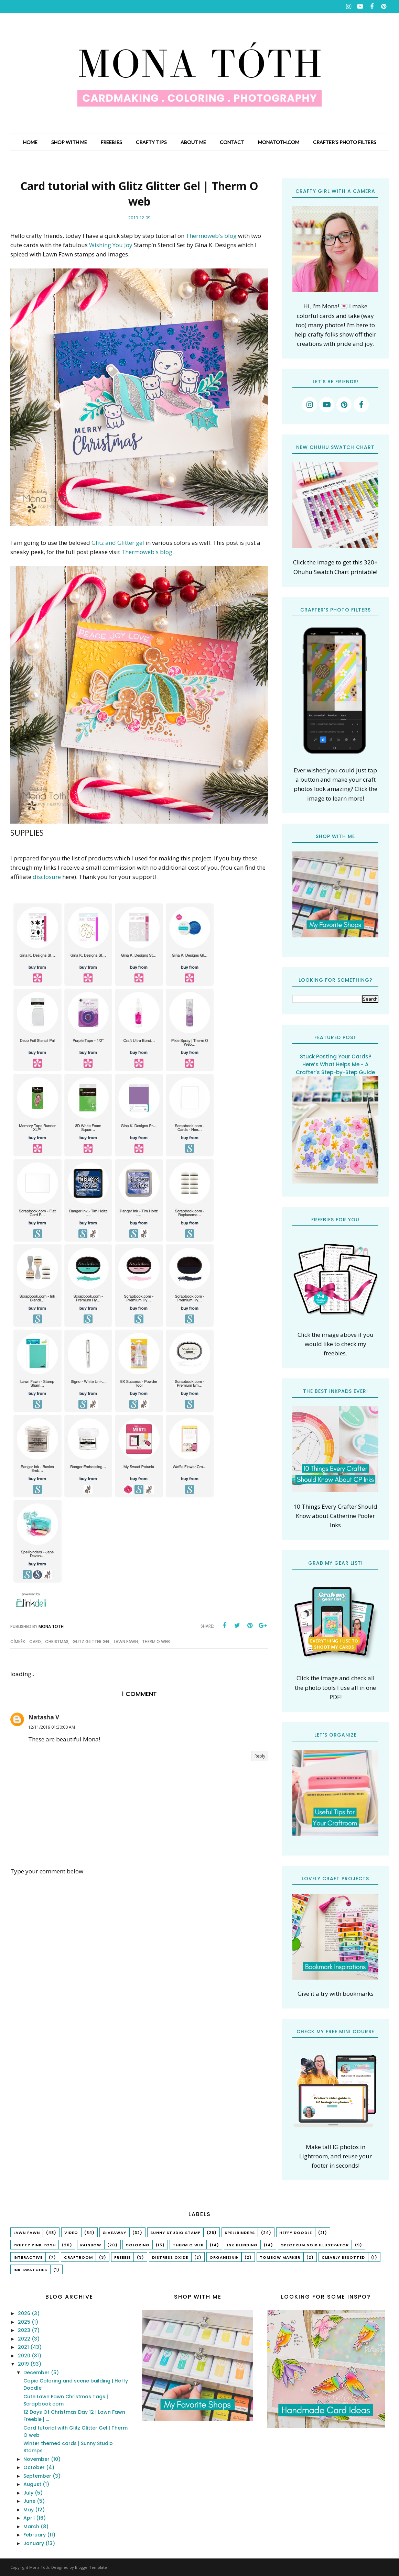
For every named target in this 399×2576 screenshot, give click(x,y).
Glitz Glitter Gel (91, 1641)
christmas (56, 1641)
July (29, 2492)
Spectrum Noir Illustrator (315, 2245)
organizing (223, 2257)
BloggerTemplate (91, 2567)
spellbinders (240, 2232)
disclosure (47, 877)
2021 (24, 2347)
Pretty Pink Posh (34, 2245)
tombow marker (280, 2257)
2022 (25, 2338)
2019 (24, 2363)
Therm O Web (156, 1641)
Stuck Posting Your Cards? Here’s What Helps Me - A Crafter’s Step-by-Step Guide (335, 1064)
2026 (25, 2313)
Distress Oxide (170, 2257)
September (38, 2476)
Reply (260, 1756)
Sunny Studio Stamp (175, 2232)
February (35, 2534)
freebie (122, 2257)
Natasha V (43, 1717)
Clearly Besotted (343, 2257)
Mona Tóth (39, 2567)
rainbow (90, 2245)
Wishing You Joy (110, 245)
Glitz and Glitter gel (117, 543)
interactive (28, 2257)
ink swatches (30, 2269)
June (30, 2501)
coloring (138, 2245)
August (33, 2484)
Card (35, 1641)
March (32, 2526)
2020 (25, 2355)
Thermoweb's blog (211, 236)
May (29, 2509)
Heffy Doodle (295, 2232)
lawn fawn (126, 1641)
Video (71, 2232)
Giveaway (114, 2232)
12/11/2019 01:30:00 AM (51, 1727)
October (34, 2467)
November (37, 2459)
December (37, 2372)
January (34, 2543)
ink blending (242, 2245)
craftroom (78, 2257)
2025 (25, 2322)
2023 (25, 2330)
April (29, 2517)
